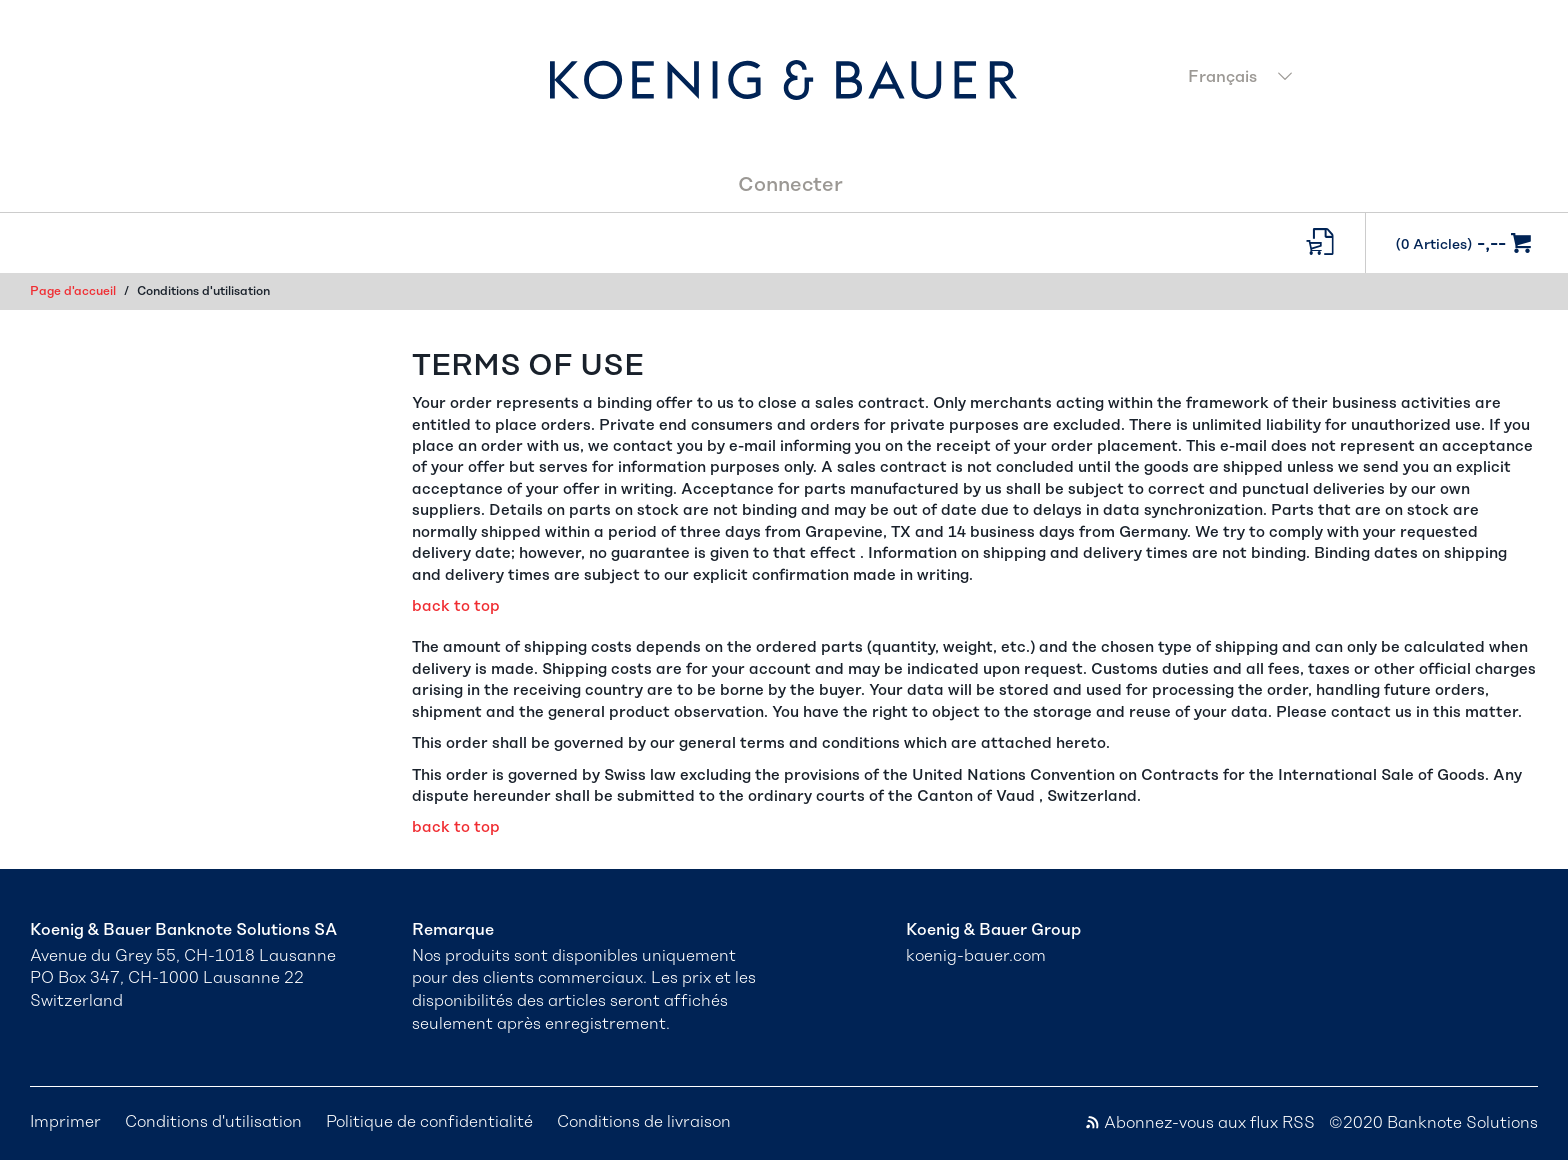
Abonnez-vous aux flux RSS (1199, 1123)
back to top (456, 606)
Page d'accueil (73, 291)
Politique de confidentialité (429, 1122)
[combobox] (1357, 79)
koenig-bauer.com (976, 956)
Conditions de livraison (644, 1122)
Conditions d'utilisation (213, 1122)
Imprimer (65, 1122)
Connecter (790, 185)
